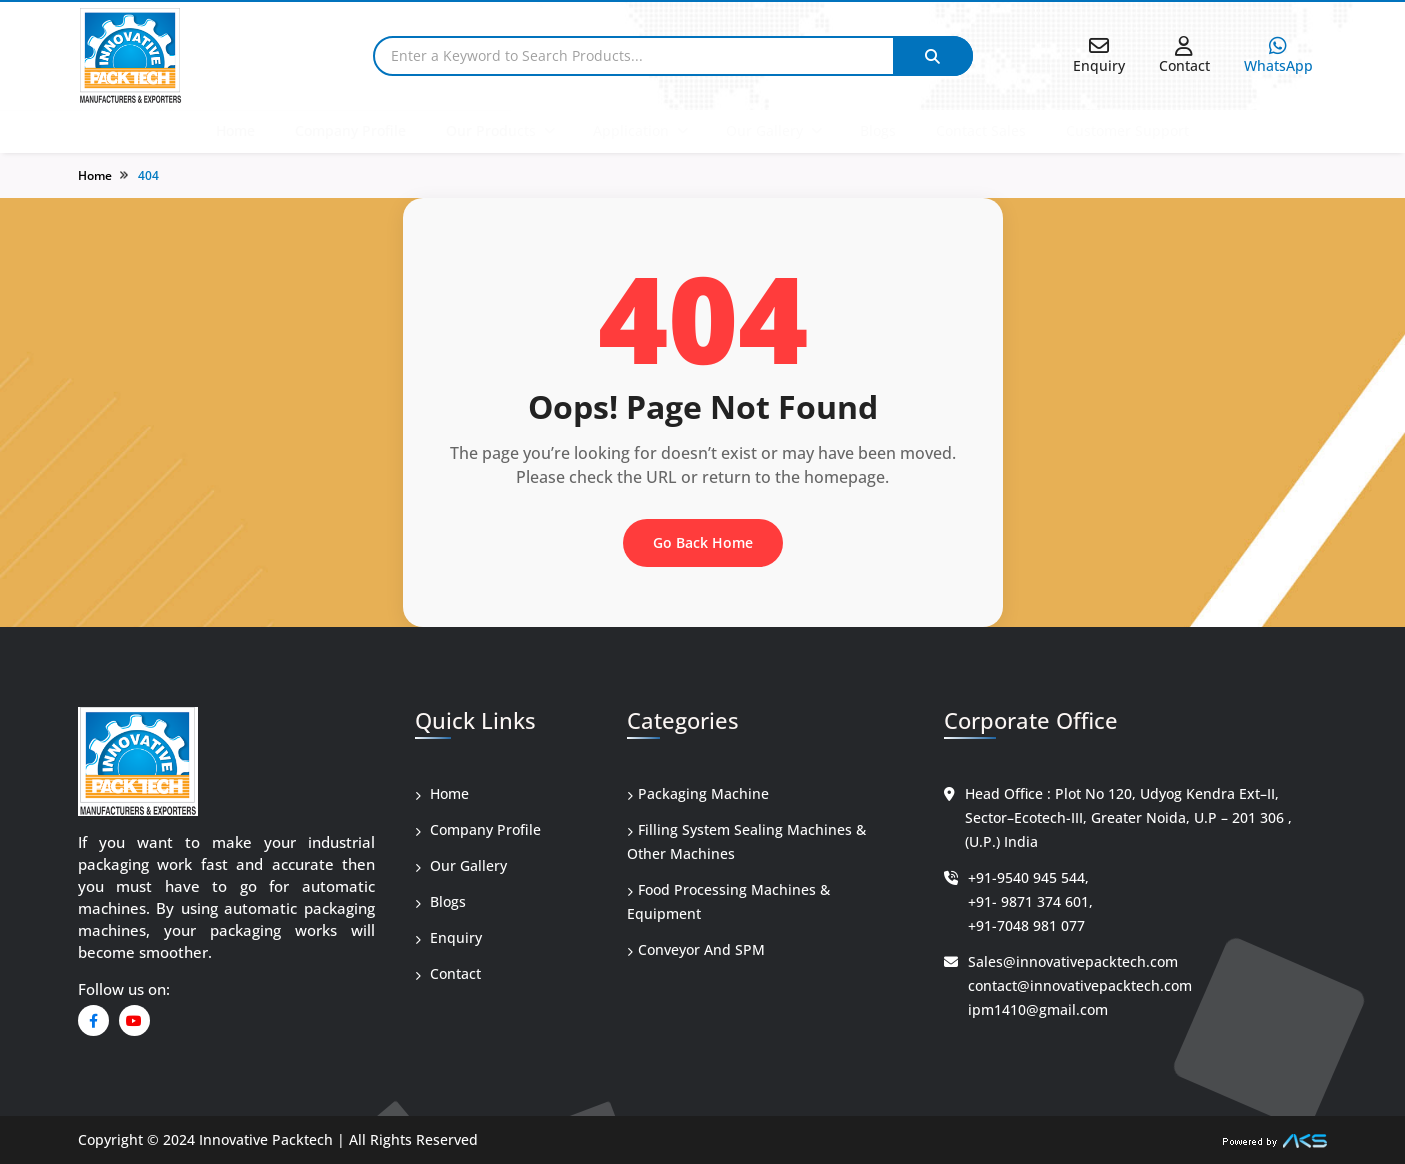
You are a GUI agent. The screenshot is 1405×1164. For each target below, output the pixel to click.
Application (631, 130)
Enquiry (448, 937)
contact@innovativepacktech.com (1080, 985)
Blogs (878, 130)
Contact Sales (981, 130)
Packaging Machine (698, 793)
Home (235, 130)
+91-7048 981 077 (1026, 925)
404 (148, 175)
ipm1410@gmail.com (1038, 1009)
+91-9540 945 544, (1028, 877)
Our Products (491, 130)
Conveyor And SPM (696, 949)
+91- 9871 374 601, (1030, 901)
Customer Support (1127, 130)
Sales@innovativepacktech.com (1073, 961)
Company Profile (350, 130)
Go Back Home (703, 542)
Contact (448, 973)
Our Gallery (764, 130)
